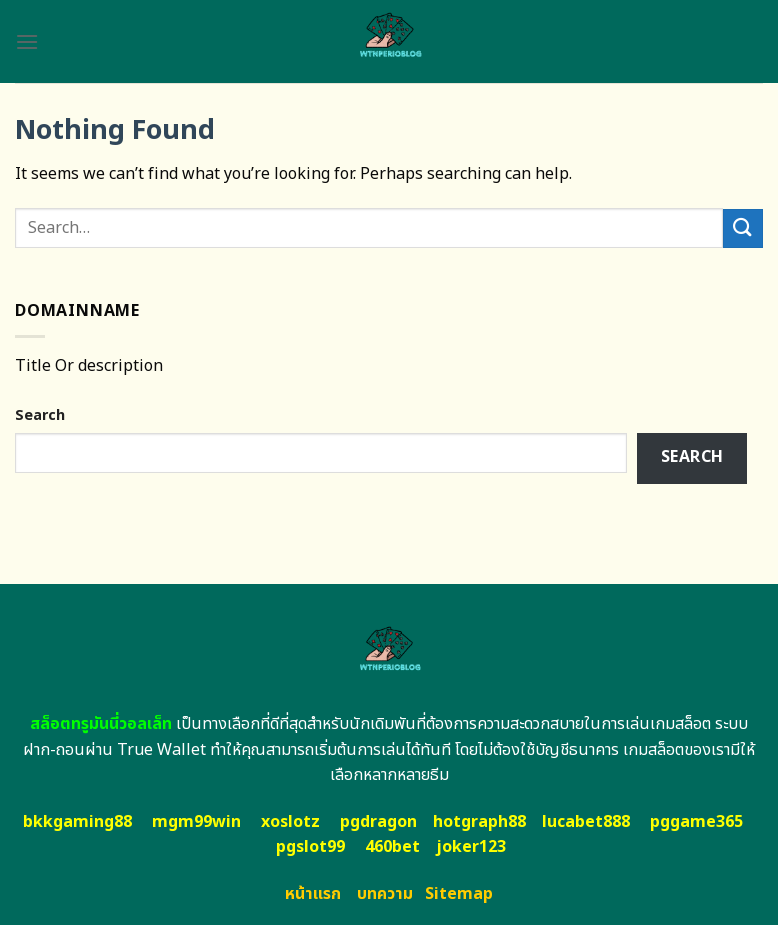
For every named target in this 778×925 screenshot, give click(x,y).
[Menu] (27, 41)
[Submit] (743, 228)
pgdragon (378, 822)
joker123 (471, 847)
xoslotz (290, 822)
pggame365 (696, 822)
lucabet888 (586, 822)
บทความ (385, 894)
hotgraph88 (479, 822)
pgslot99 (310, 847)
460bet (392, 847)
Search (40, 415)
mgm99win (196, 822)
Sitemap (459, 894)
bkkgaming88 (77, 822)
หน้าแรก (313, 894)
